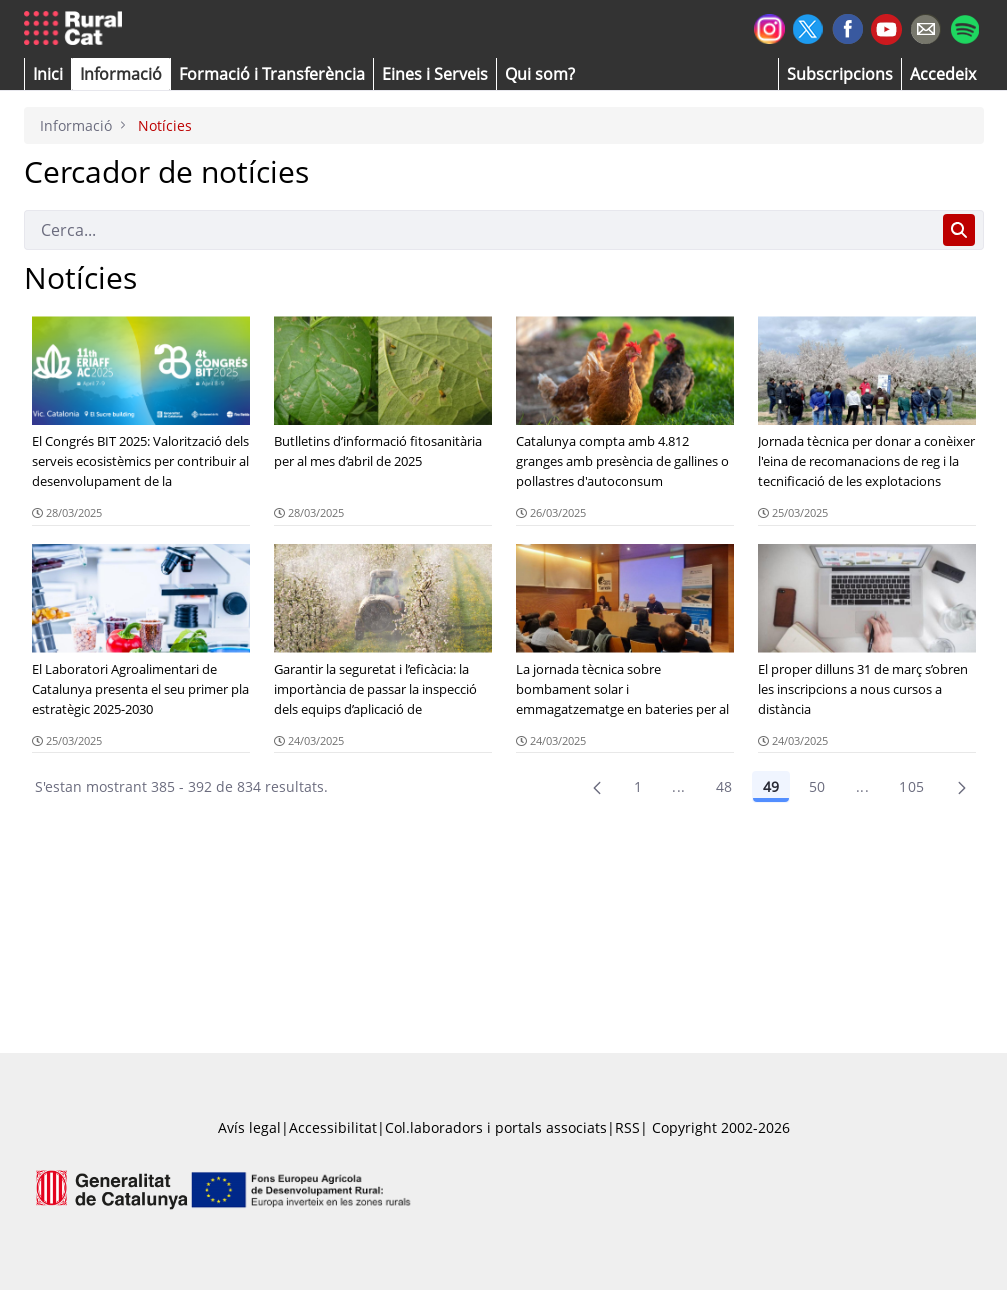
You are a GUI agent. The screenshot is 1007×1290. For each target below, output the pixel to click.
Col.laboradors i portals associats (496, 1127)
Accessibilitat (333, 1127)
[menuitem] (272, 74)
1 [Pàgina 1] (638, 786)
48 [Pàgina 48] (724, 786)
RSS (627, 1127)
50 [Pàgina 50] (817, 786)
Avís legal (249, 1127)
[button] (48, 74)
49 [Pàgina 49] (771, 786)
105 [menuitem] (911, 786)
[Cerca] (479, 230)
